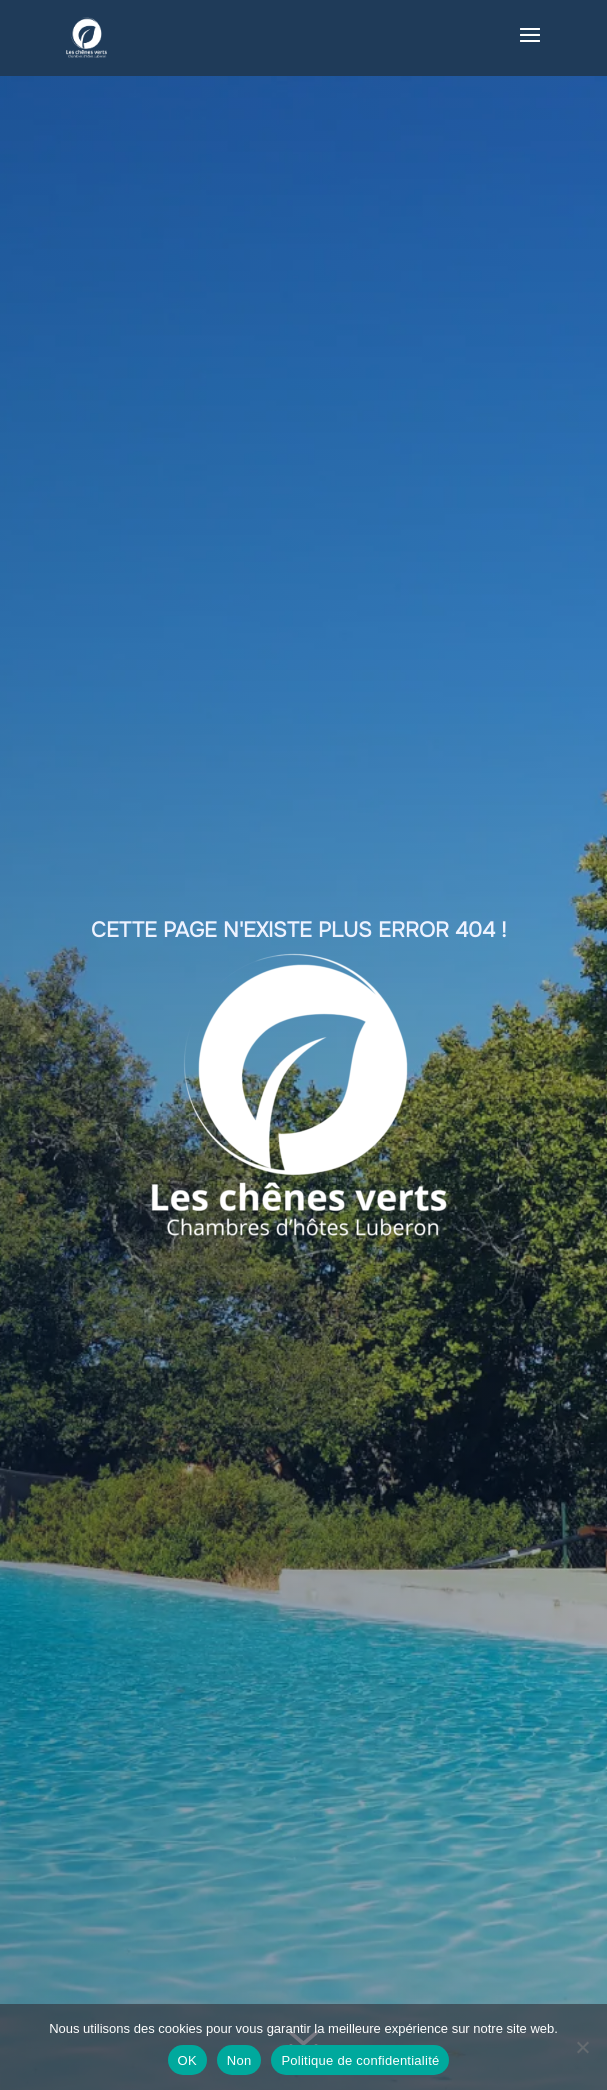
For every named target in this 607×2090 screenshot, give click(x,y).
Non (239, 2060)
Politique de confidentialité (360, 2060)
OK (187, 2060)
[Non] (582, 2047)
